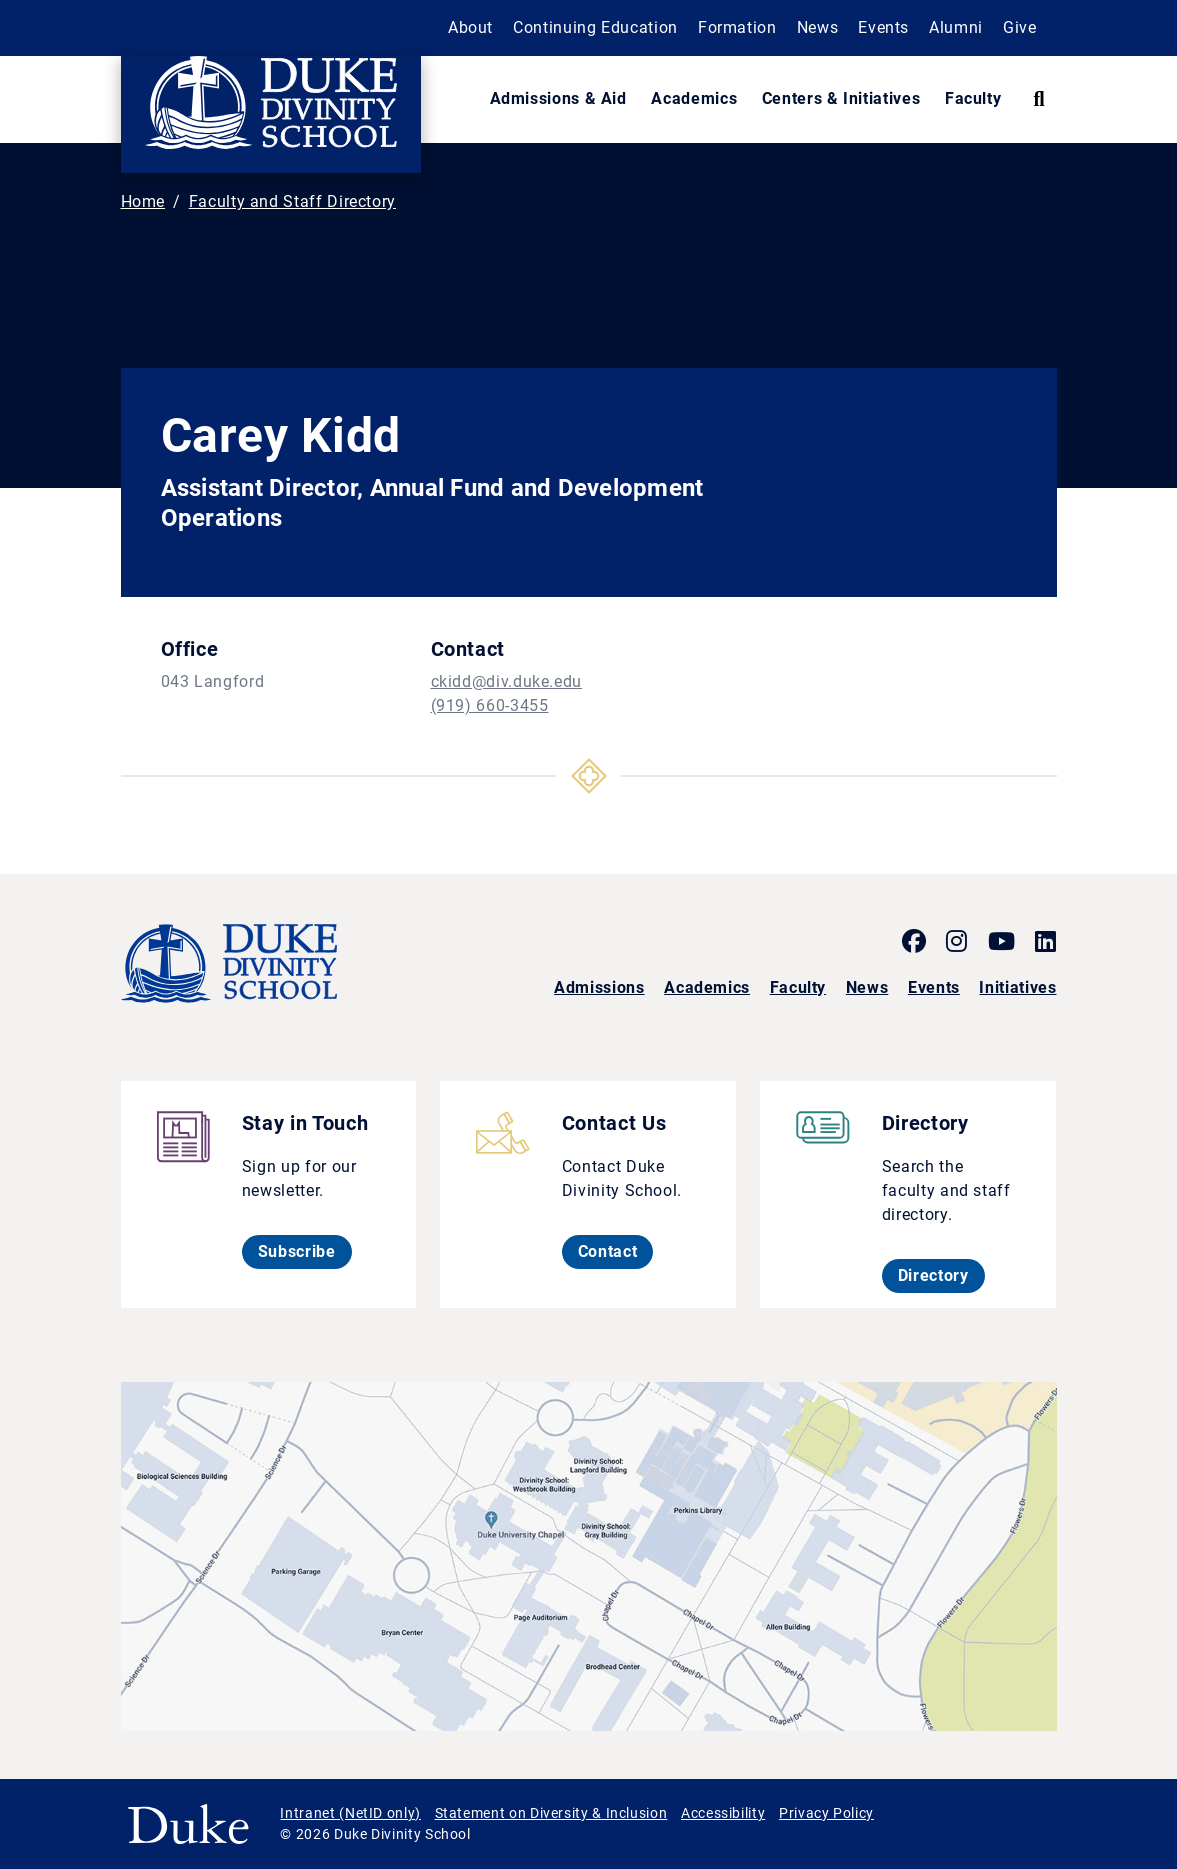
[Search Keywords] (1038, 99)
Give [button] (1020, 27)
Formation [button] (737, 27)
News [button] (818, 27)
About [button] (470, 27)
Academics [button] (694, 98)
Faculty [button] (973, 98)
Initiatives (1017, 987)
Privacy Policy (826, 1813)
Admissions (599, 987)
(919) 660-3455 (490, 705)
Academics (707, 987)
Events (934, 987)
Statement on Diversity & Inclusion (551, 1813)
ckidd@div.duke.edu (507, 681)
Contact (615, 1251)
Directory (941, 1275)
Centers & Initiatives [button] (841, 98)
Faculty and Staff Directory (292, 201)
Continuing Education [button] (595, 27)
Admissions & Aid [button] (558, 98)
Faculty (798, 987)
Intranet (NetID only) (350, 1813)
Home (143, 201)
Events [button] (883, 27)
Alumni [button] (956, 27)
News (867, 987)
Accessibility (723, 1813)
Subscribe (305, 1251)
